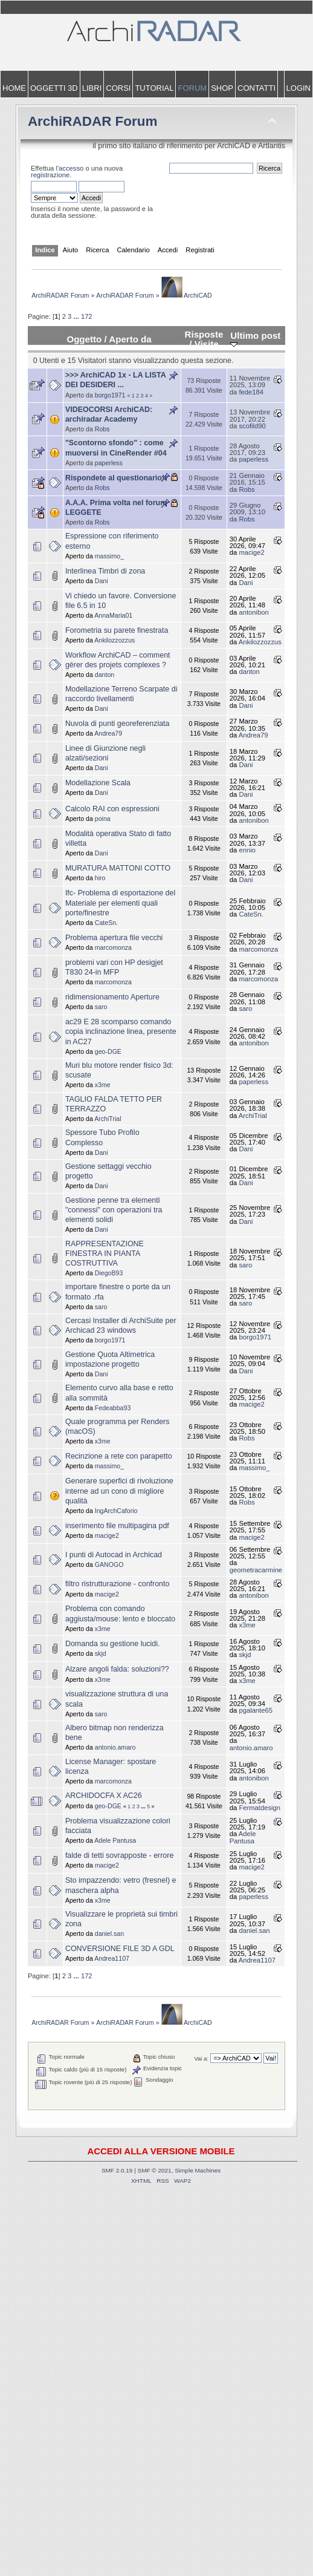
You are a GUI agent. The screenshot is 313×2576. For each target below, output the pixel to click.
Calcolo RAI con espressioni (112, 809)
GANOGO (109, 1564)
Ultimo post (255, 339)
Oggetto (84, 339)
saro (101, 1006)
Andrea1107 (111, 1958)
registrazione (50, 174)
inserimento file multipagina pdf (117, 1526)
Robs (102, 429)
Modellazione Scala (98, 783)
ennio (247, 850)
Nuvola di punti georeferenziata (117, 723)
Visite (207, 344)
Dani (101, 580)
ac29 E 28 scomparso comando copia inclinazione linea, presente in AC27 (120, 1031)
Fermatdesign (259, 1807)
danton (104, 674)
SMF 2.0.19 (117, 2170)
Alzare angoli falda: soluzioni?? (117, 1669)
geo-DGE (108, 1051)
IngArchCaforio (116, 1510)
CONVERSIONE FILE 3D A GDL (120, 1948)
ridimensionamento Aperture (112, 997)
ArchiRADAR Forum (93, 121)
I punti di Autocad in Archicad (113, 1555)
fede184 (251, 392)
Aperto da (130, 339)
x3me (103, 1084)
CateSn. (106, 922)
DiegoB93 (109, 1273)
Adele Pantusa (115, 1840)
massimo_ (109, 556)
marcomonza (113, 947)
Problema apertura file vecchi (114, 937)
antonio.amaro (115, 1747)
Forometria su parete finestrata (116, 630)
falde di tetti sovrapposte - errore (119, 1855)
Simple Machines (198, 2170)
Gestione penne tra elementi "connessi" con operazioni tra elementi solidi (114, 1210)
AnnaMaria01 (113, 615)
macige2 (251, 552)
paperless (109, 462)
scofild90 (252, 426)
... (76, 316)
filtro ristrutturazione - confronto (117, 1584)
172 (86, 316)
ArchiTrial (107, 1118)
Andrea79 (108, 733)
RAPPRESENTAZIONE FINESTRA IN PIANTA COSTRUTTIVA (104, 1253)
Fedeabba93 (113, 1407)
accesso (71, 168)
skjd (100, 1653)
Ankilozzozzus (114, 640)
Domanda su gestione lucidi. (112, 1643)
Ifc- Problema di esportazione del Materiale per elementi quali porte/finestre (120, 903)
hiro (100, 877)
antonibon (253, 612)
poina (103, 818)
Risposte (204, 334)
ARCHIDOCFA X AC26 (103, 1795)
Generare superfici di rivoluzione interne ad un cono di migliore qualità (119, 1491)
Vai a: (201, 2058)
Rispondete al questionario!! (116, 478)
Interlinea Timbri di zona (105, 571)
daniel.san (109, 1933)
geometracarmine (256, 1570)
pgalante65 (256, 1710)
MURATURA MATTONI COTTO (117, 868)
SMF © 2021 (155, 2170)
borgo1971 (110, 395)
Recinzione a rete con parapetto (118, 1456)
